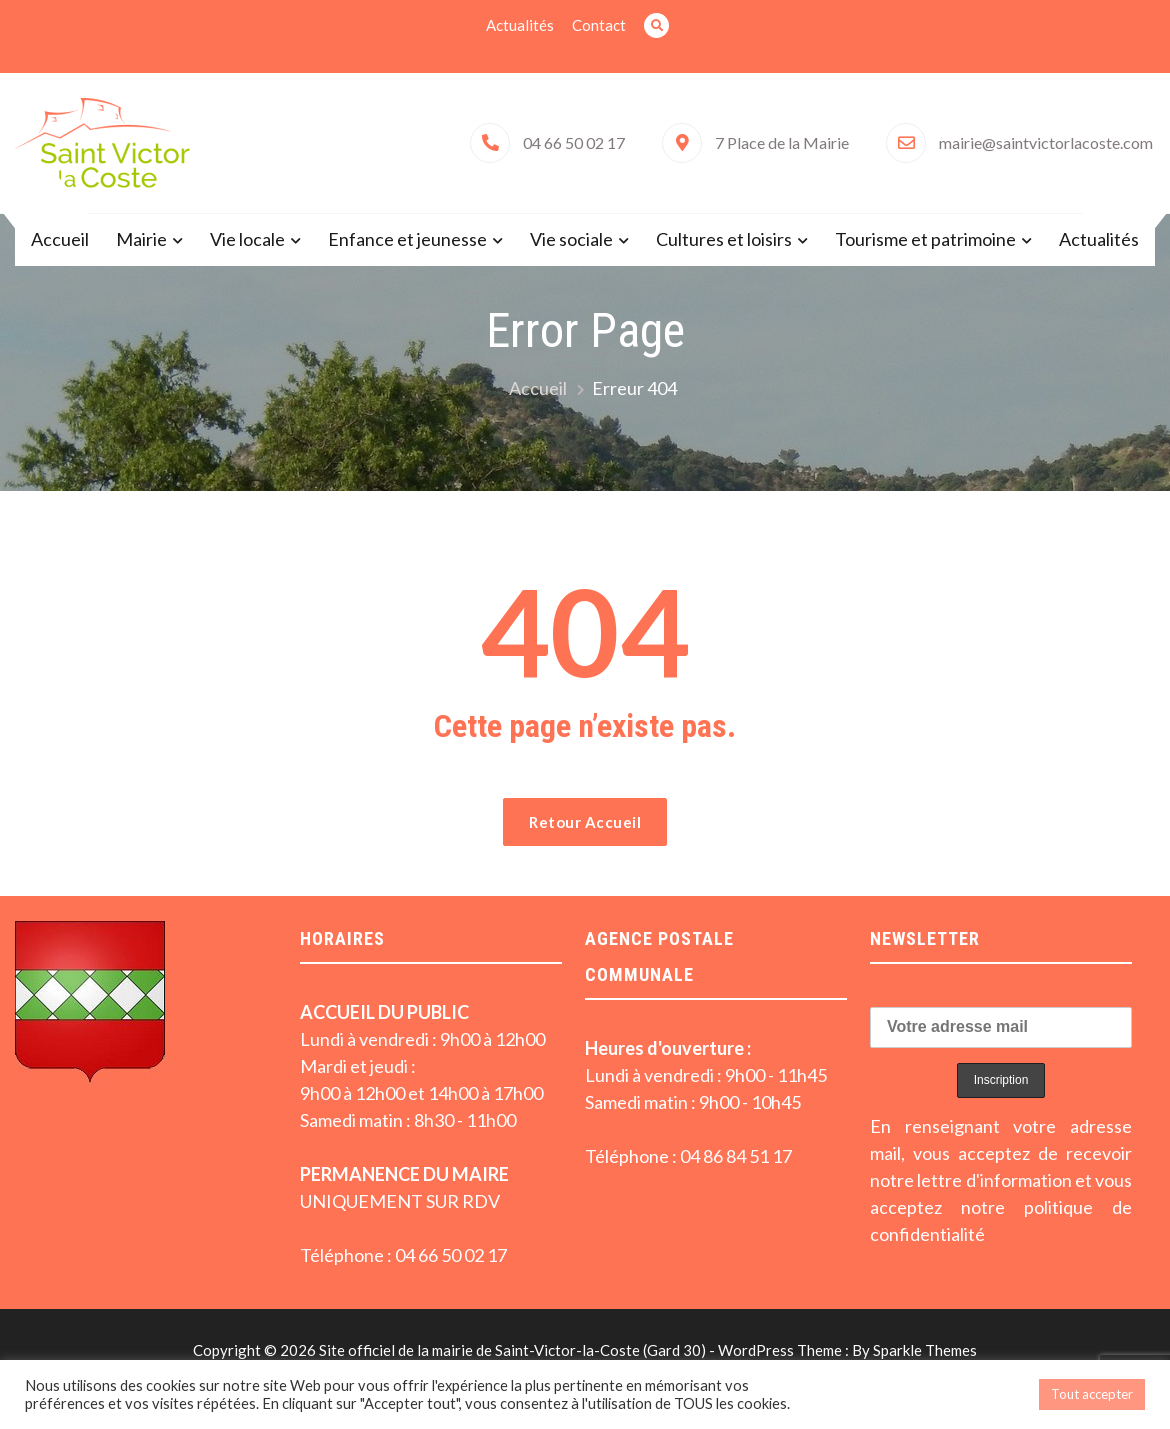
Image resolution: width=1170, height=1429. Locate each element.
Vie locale (247, 239)
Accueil (60, 239)
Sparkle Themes (925, 1350)
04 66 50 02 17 (574, 142)
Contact (599, 25)
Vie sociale (571, 239)
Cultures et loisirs (724, 239)
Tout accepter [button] (1092, 1394)
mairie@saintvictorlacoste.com (1046, 142)
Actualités (520, 25)
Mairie (141, 239)
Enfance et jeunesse (407, 239)
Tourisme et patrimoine (925, 239)
